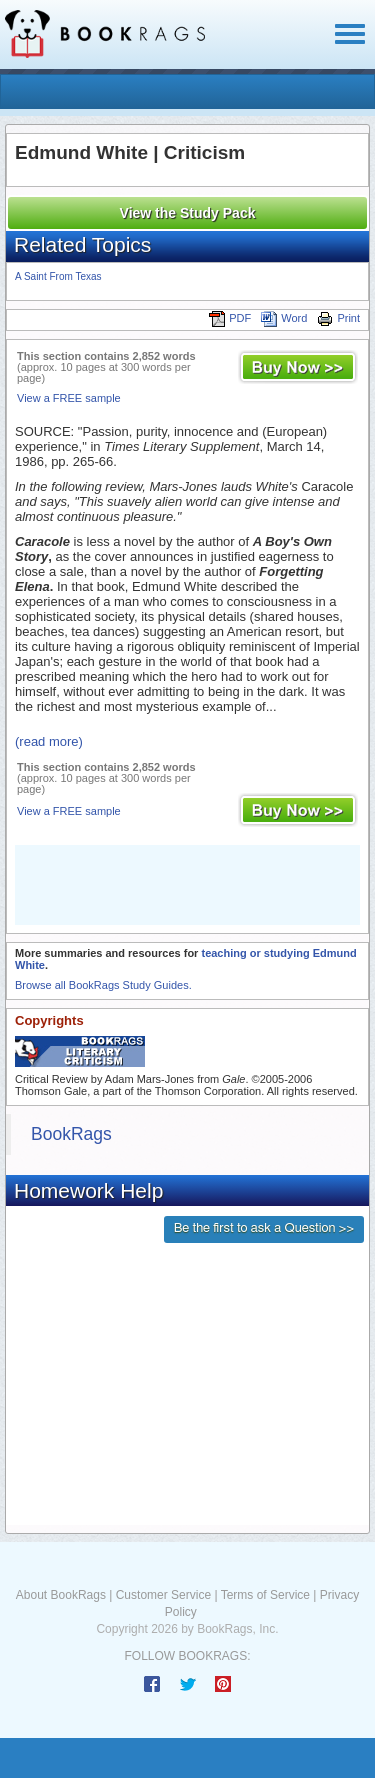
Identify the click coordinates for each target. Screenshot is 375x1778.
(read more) (49, 741)
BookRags (71, 1134)
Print (338, 318)
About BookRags (61, 1595)
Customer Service (163, 1595)
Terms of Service (265, 1595)
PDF (230, 318)
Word (284, 318)
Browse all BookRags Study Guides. (103, 985)
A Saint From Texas (58, 276)
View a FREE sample (69, 398)
